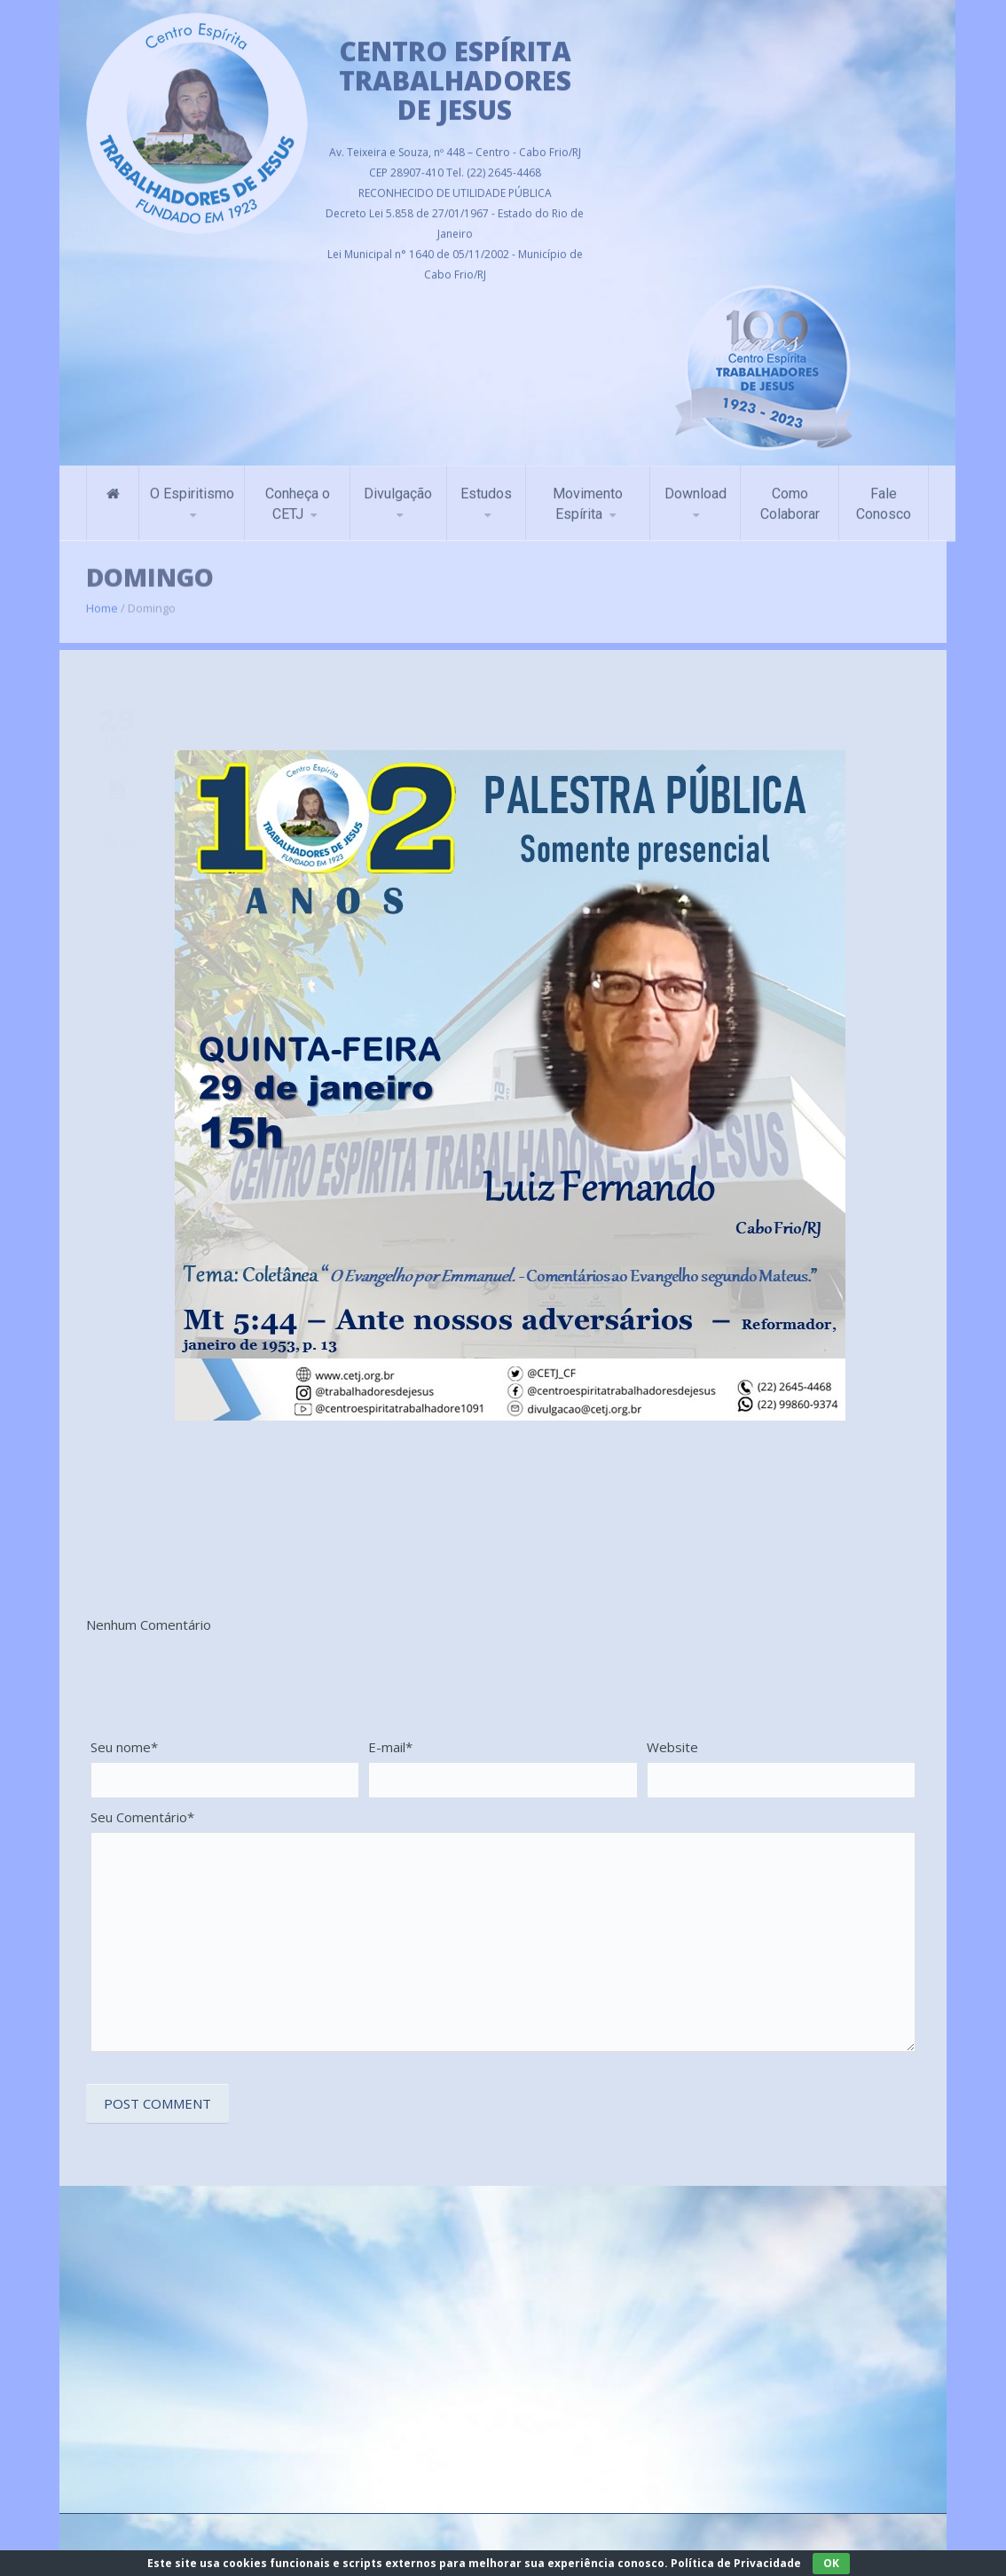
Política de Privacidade (736, 2563)
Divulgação (398, 486)
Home (102, 599)
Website (672, 1747)
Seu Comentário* (142, 1817)
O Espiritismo (192, 486)
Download (695, 486)
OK (831, 2563)
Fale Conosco (883, 496)
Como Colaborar (790, 496)
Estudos (486, 486)
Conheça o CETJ (297, 496)
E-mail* (390, 1747)
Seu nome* (124, 1747)
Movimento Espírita (588, 496)
